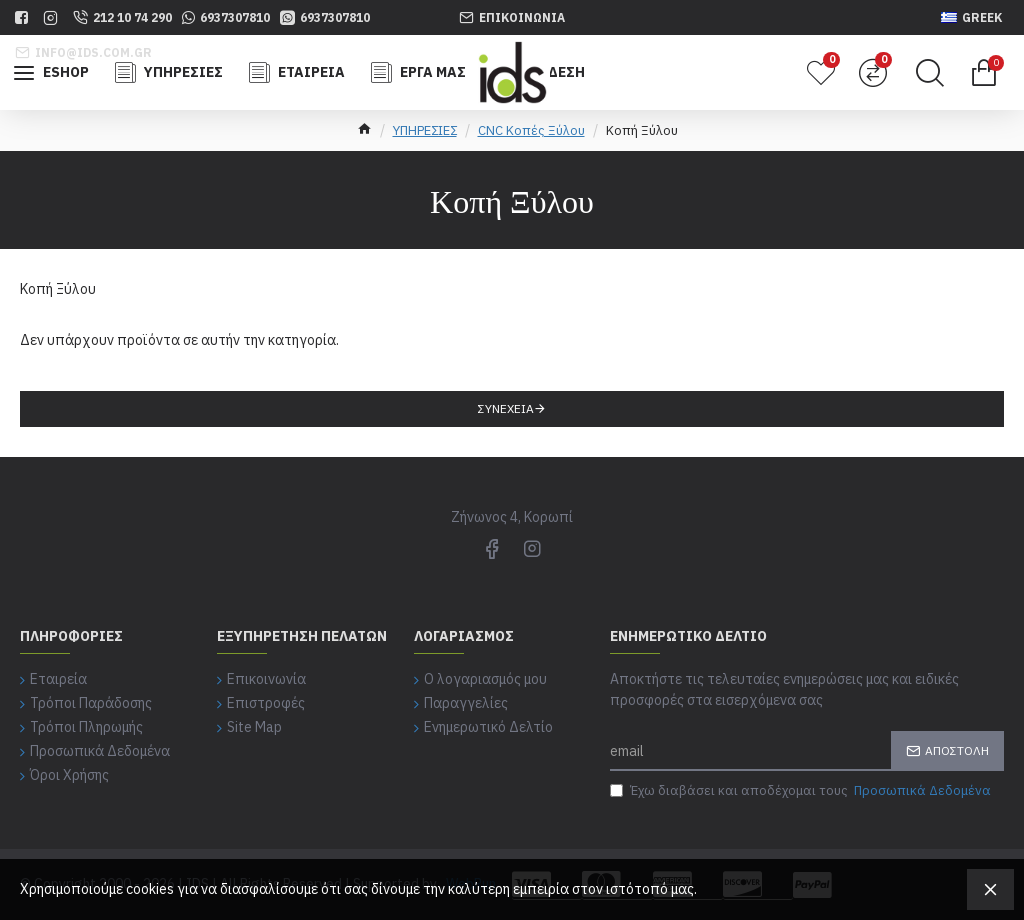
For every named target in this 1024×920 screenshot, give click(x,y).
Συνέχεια (506, 408)
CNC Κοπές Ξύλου (531, 130)
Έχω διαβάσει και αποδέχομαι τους (802, 791)
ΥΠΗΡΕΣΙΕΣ (425, 130)
